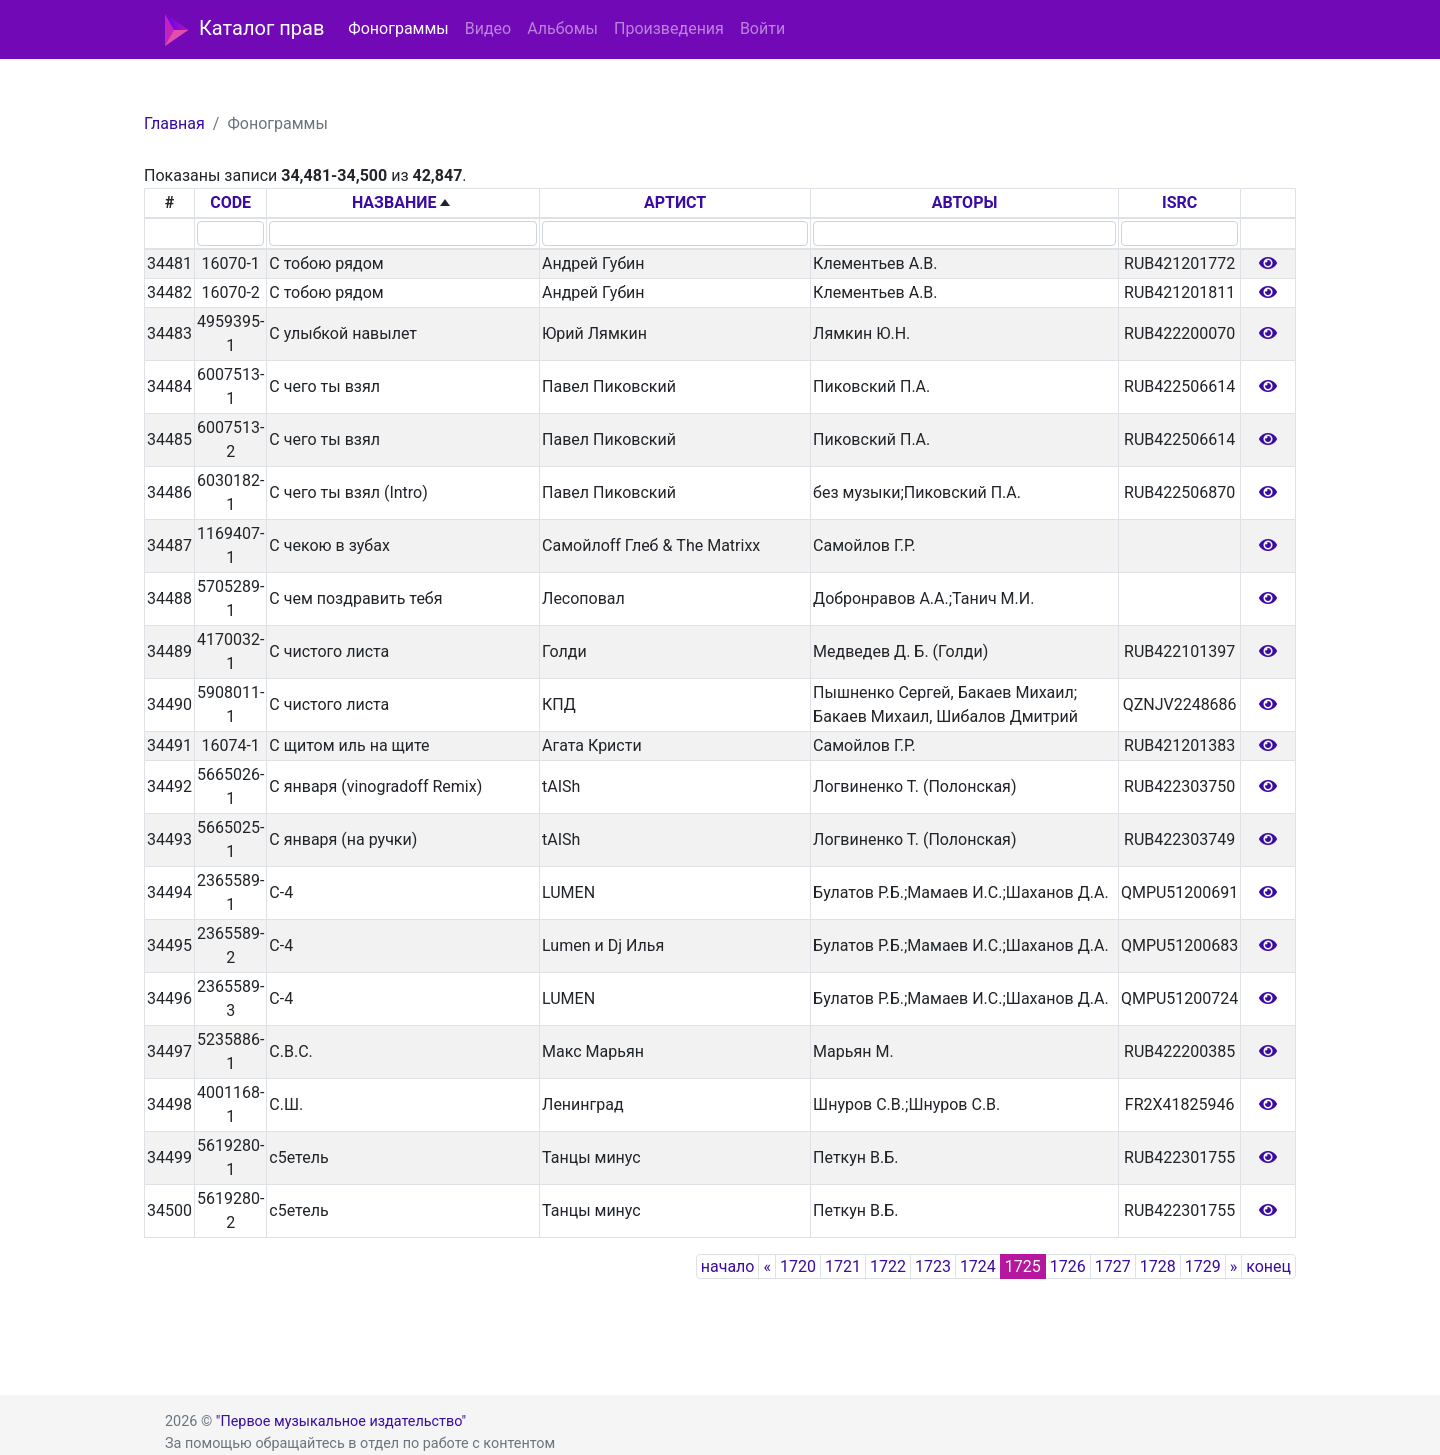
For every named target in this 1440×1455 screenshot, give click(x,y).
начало (728, 1266)
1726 (1068, 1266)
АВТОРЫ (965, 202)
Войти (762, 28)
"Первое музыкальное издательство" (341, 1421)
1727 (1113, 1266)
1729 (1203, 1266)
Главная (174, 123)
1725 (1023, 1266)
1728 (1158, 1266)
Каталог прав (244, 30)
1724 (978, 1266)
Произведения (669, 28)
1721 (843, 1266)
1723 (933, 1266)
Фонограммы (398, 28)
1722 (888, 1266)
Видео (488, 28)
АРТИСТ (675, 202)
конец (1268, 1266)
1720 (798, 1266)
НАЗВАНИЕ (394, 202)
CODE (230, 202)
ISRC (1179, 202)
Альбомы (562, 28)
